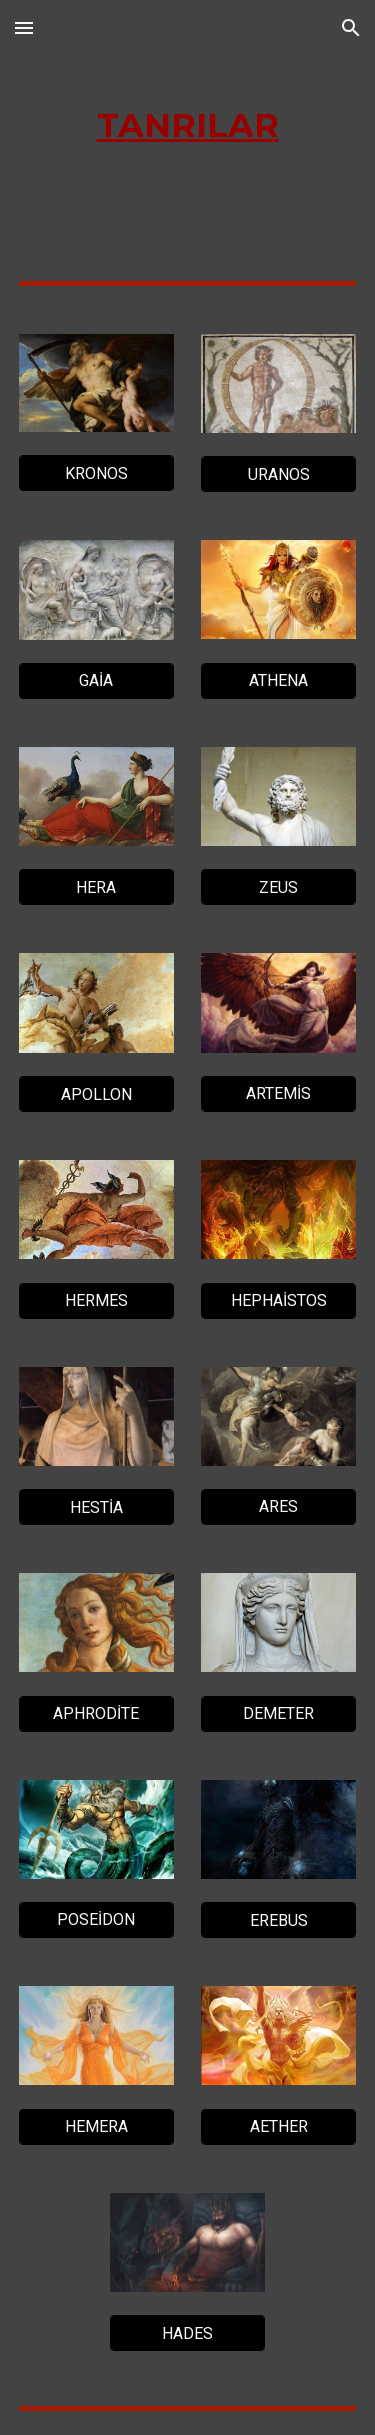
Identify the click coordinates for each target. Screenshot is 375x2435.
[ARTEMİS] (278, 1093)
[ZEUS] (278, 887)
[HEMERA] (96, 2126)
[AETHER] (278, 2126)
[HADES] (187, 2333)
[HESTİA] (96, 1507)
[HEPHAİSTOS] (278, 1300)
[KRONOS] (96, 473)
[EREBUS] (278, 1920)
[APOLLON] (96, 1094)
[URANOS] (278, 474)
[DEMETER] (278, 1713)
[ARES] (278, 1506)
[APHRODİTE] (96, 1713)
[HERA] (96, 887)
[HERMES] (96, 1300)
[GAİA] (96, 680)
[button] (24, 27)
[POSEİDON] (96, 1919)
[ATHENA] (278, 680)
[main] (188, 125)
